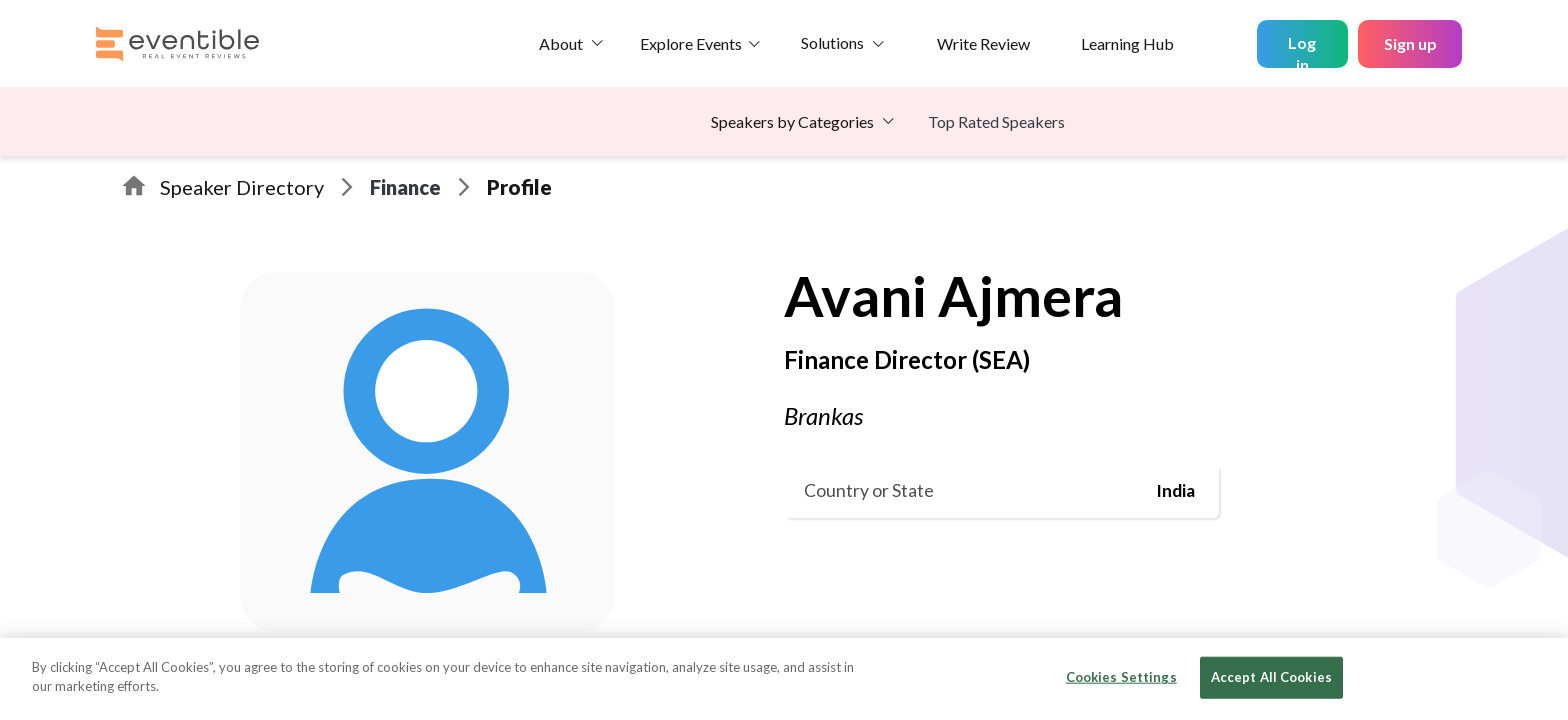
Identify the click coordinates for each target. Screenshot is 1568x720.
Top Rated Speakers (996, 121)
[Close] (1536, 677)
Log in (1302, 50)
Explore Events (691, 43)
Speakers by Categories (792, 121)
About (561, 43)
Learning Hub (1127, 43)
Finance (405, 187)
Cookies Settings (1121, 677)
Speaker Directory (242, 187)
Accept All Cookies (1271, 677)
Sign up (1410, 43)
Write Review (983, 43)
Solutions (832, 42)
